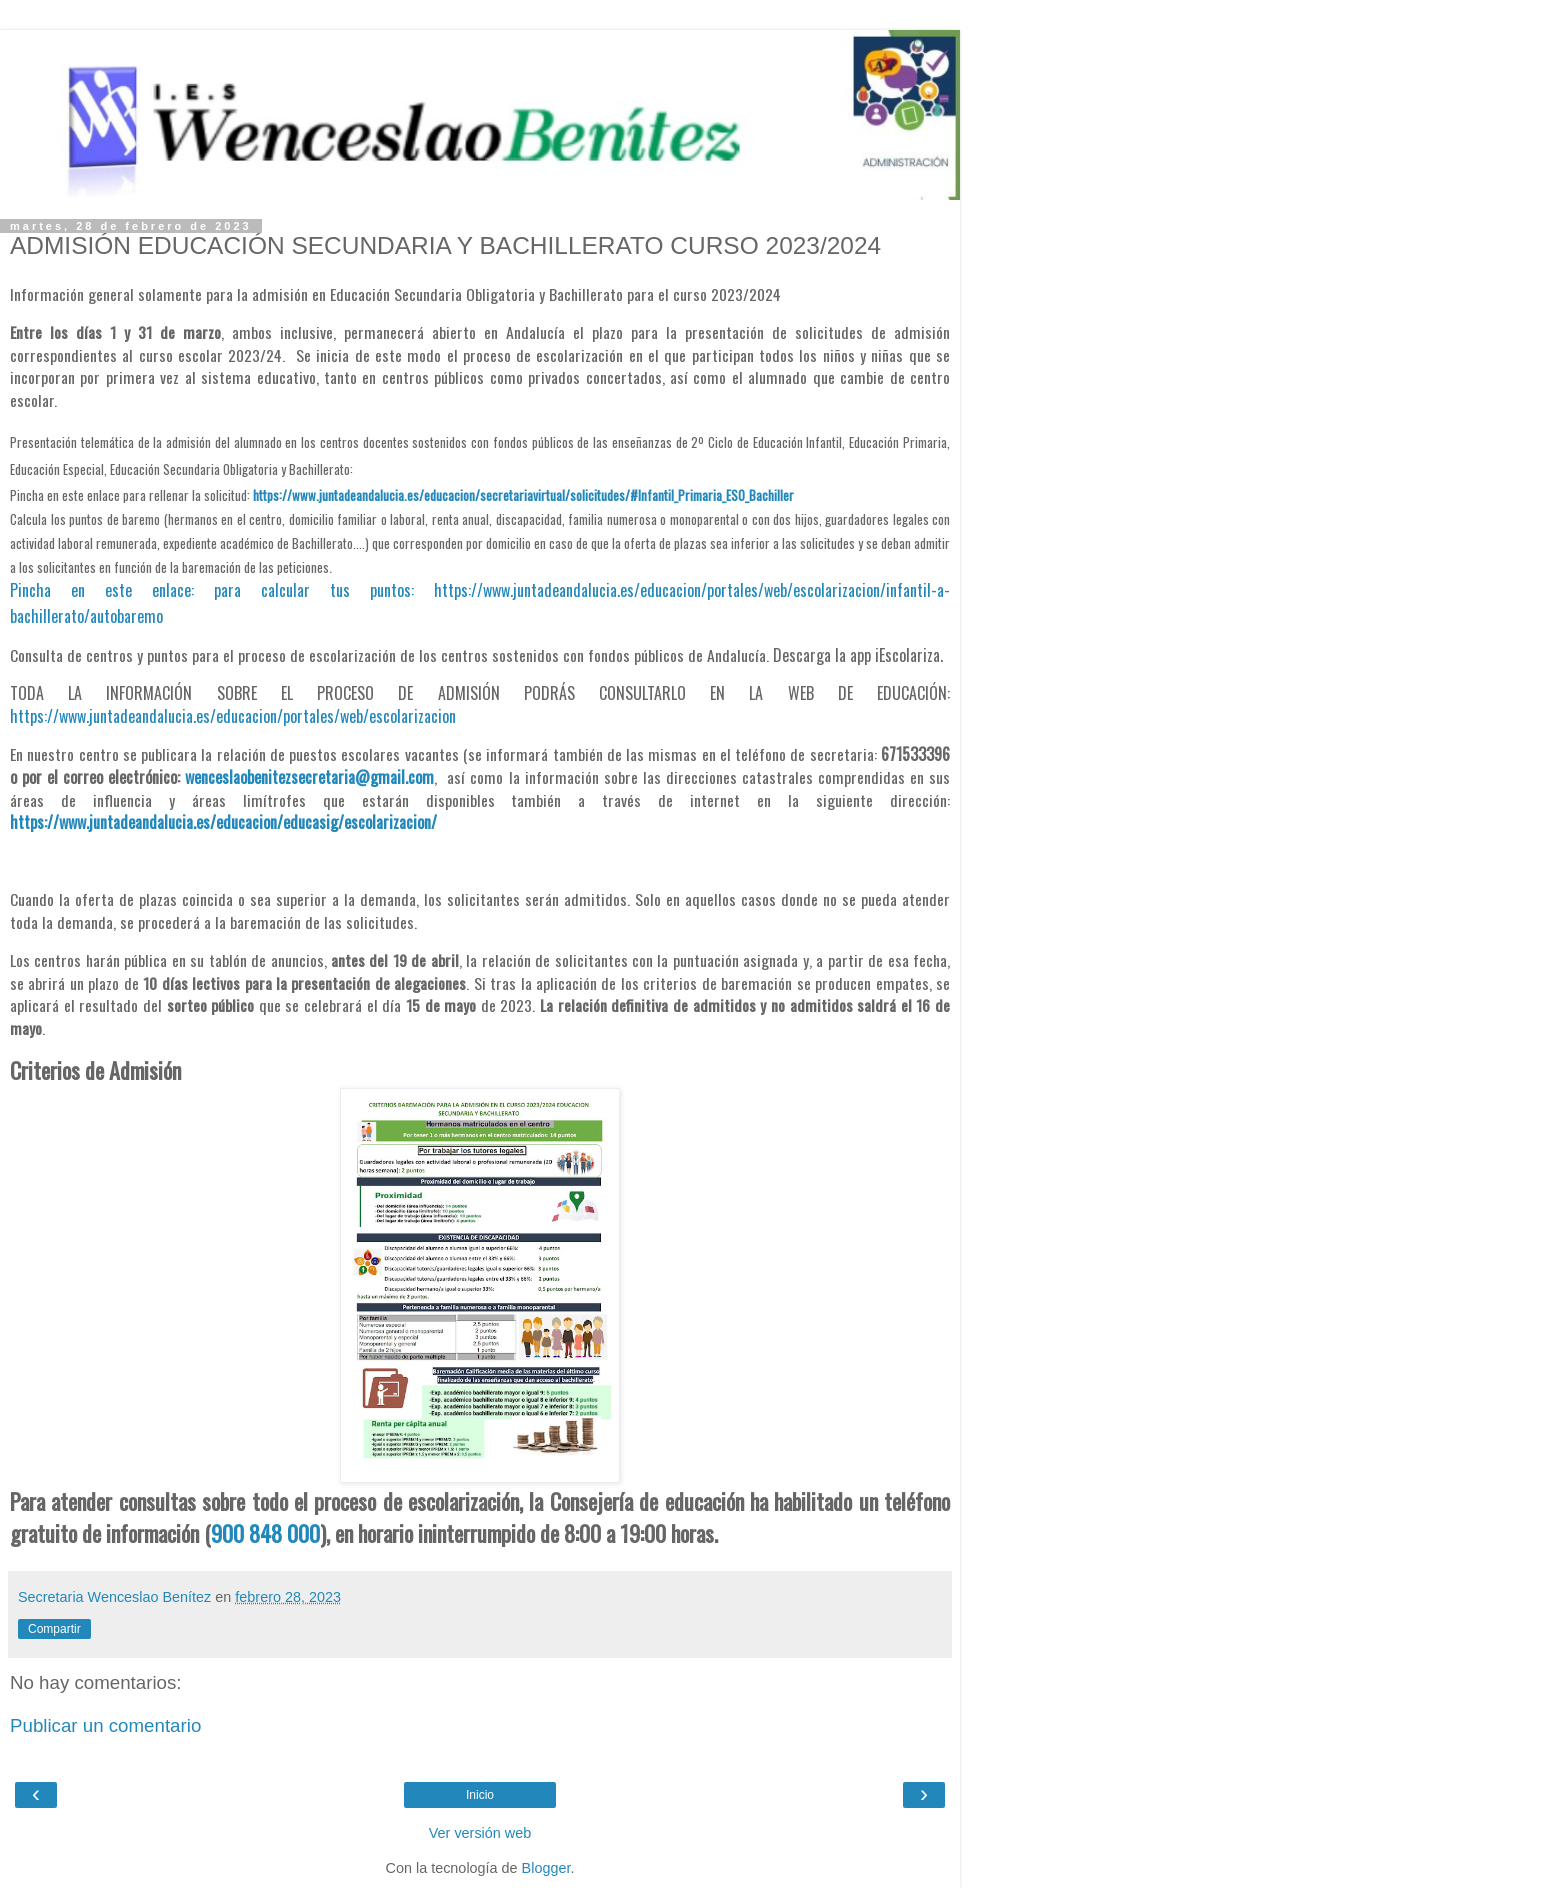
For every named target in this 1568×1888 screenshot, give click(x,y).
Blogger (546, 1868)
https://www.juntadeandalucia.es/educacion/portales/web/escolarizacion (233, 716)
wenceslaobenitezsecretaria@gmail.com (309, 777)
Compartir (54, 1629)
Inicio (480, 1795)
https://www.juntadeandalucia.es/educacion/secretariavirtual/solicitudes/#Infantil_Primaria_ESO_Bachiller (523, 495)
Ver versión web (480, 1833)
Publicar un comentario (105, 1725)
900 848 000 (265, 1533)
